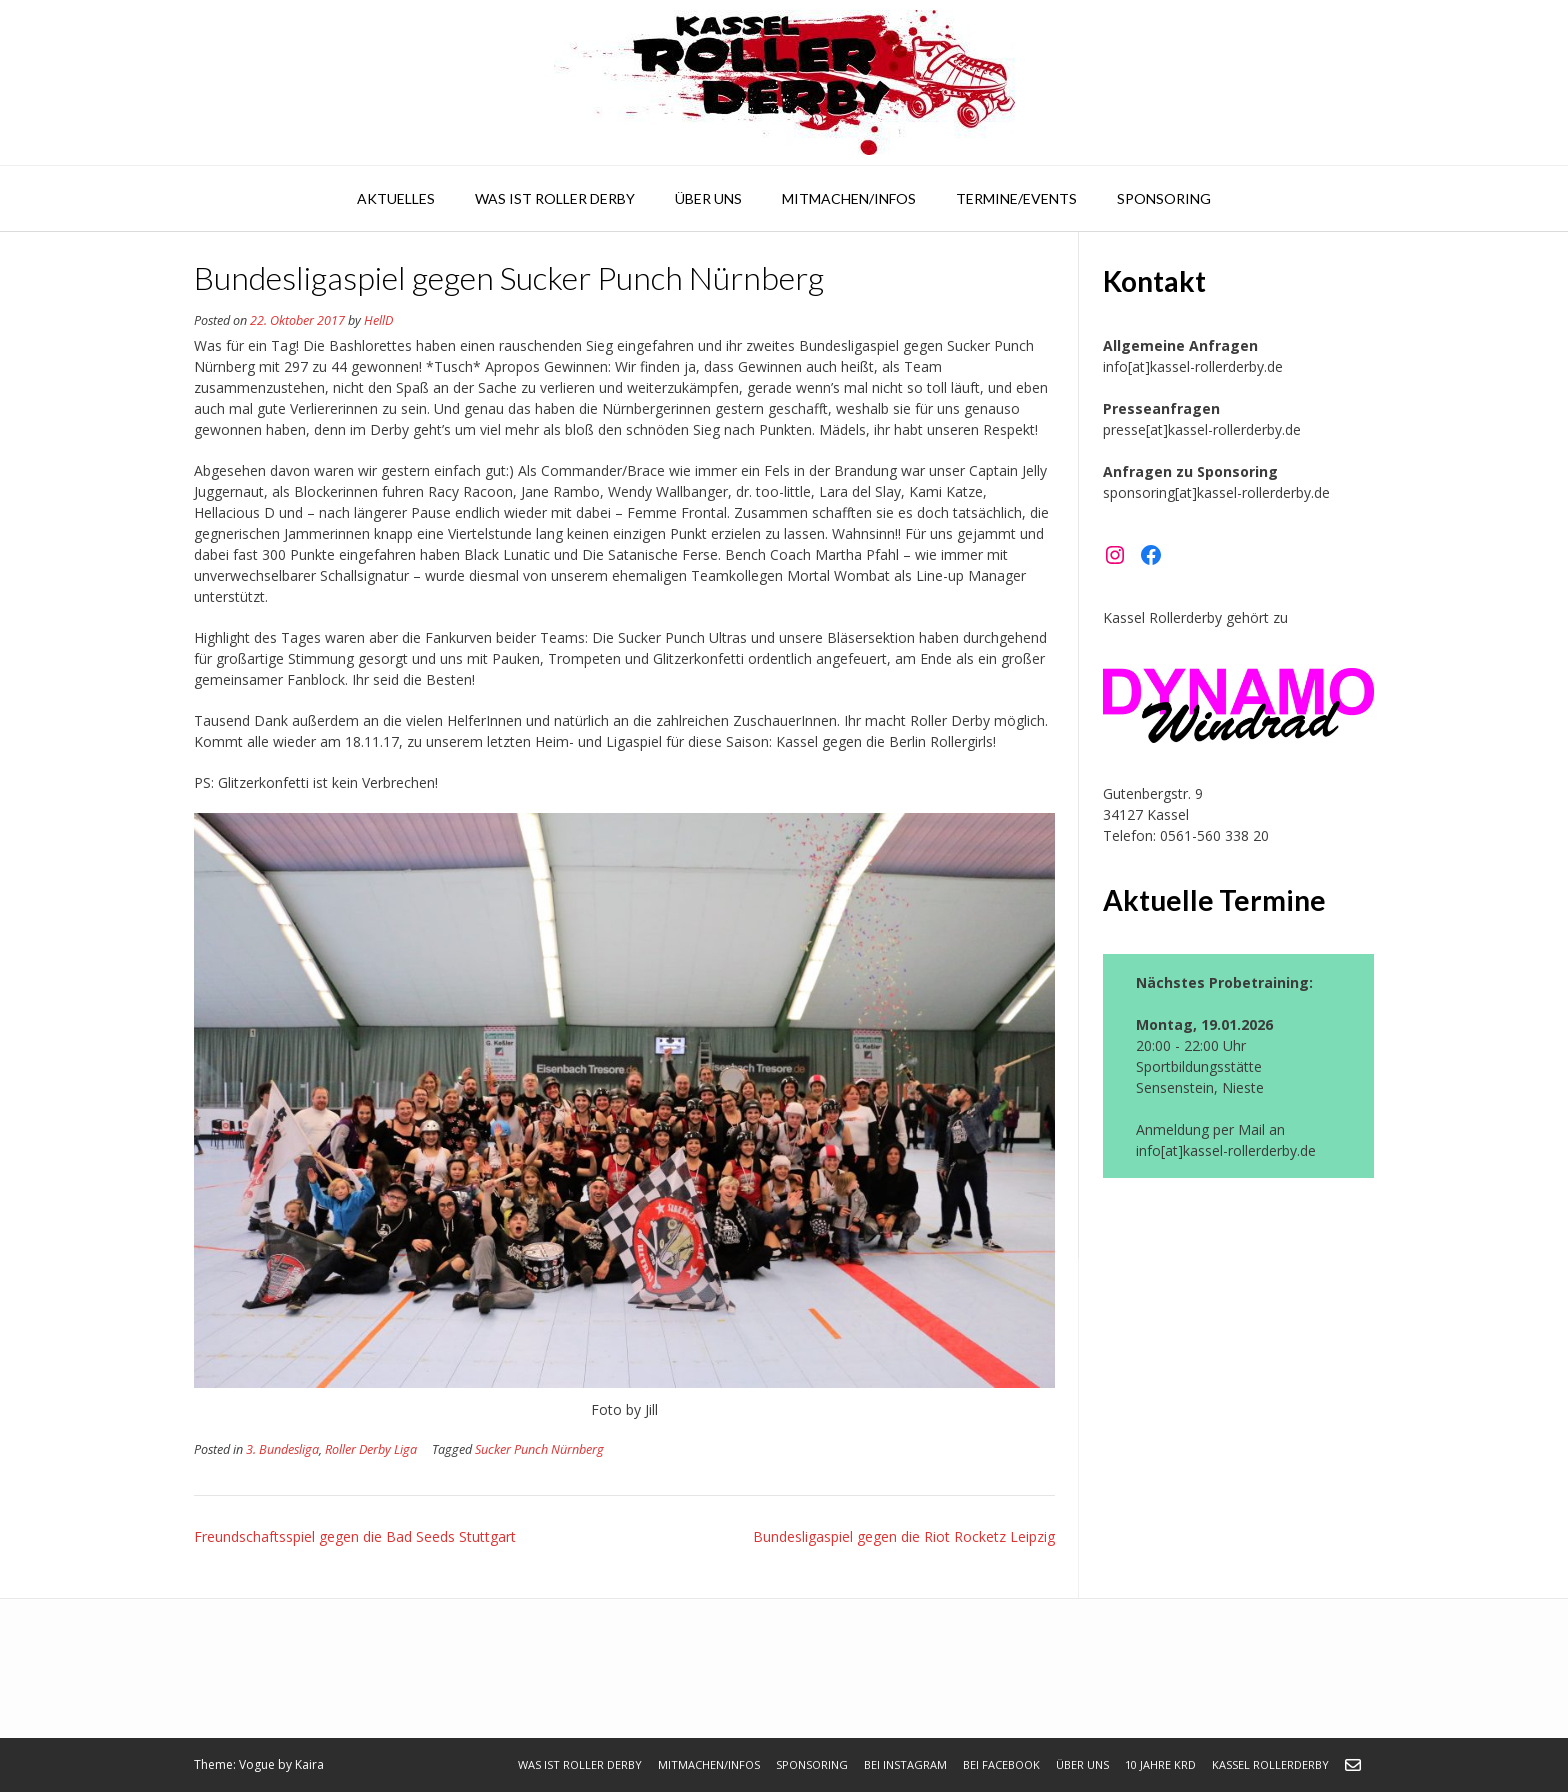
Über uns (708, 198)
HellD (378, 320)
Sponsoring (1164, 198)
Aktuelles (396, 198)
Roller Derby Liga (371, 1449)
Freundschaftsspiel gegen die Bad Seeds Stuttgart (355, 1536)
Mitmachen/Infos (849, 198)
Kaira (309, 1764)
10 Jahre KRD (1160, 1764)
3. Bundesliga (282, 1449)
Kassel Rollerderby (1270, 1764)
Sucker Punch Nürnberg (539, 1449)
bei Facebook (1001, 1764)
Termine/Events (1016, 198)
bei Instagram (905, 1764)
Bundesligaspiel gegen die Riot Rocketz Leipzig (904, 1536)
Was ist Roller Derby (555, 198)
